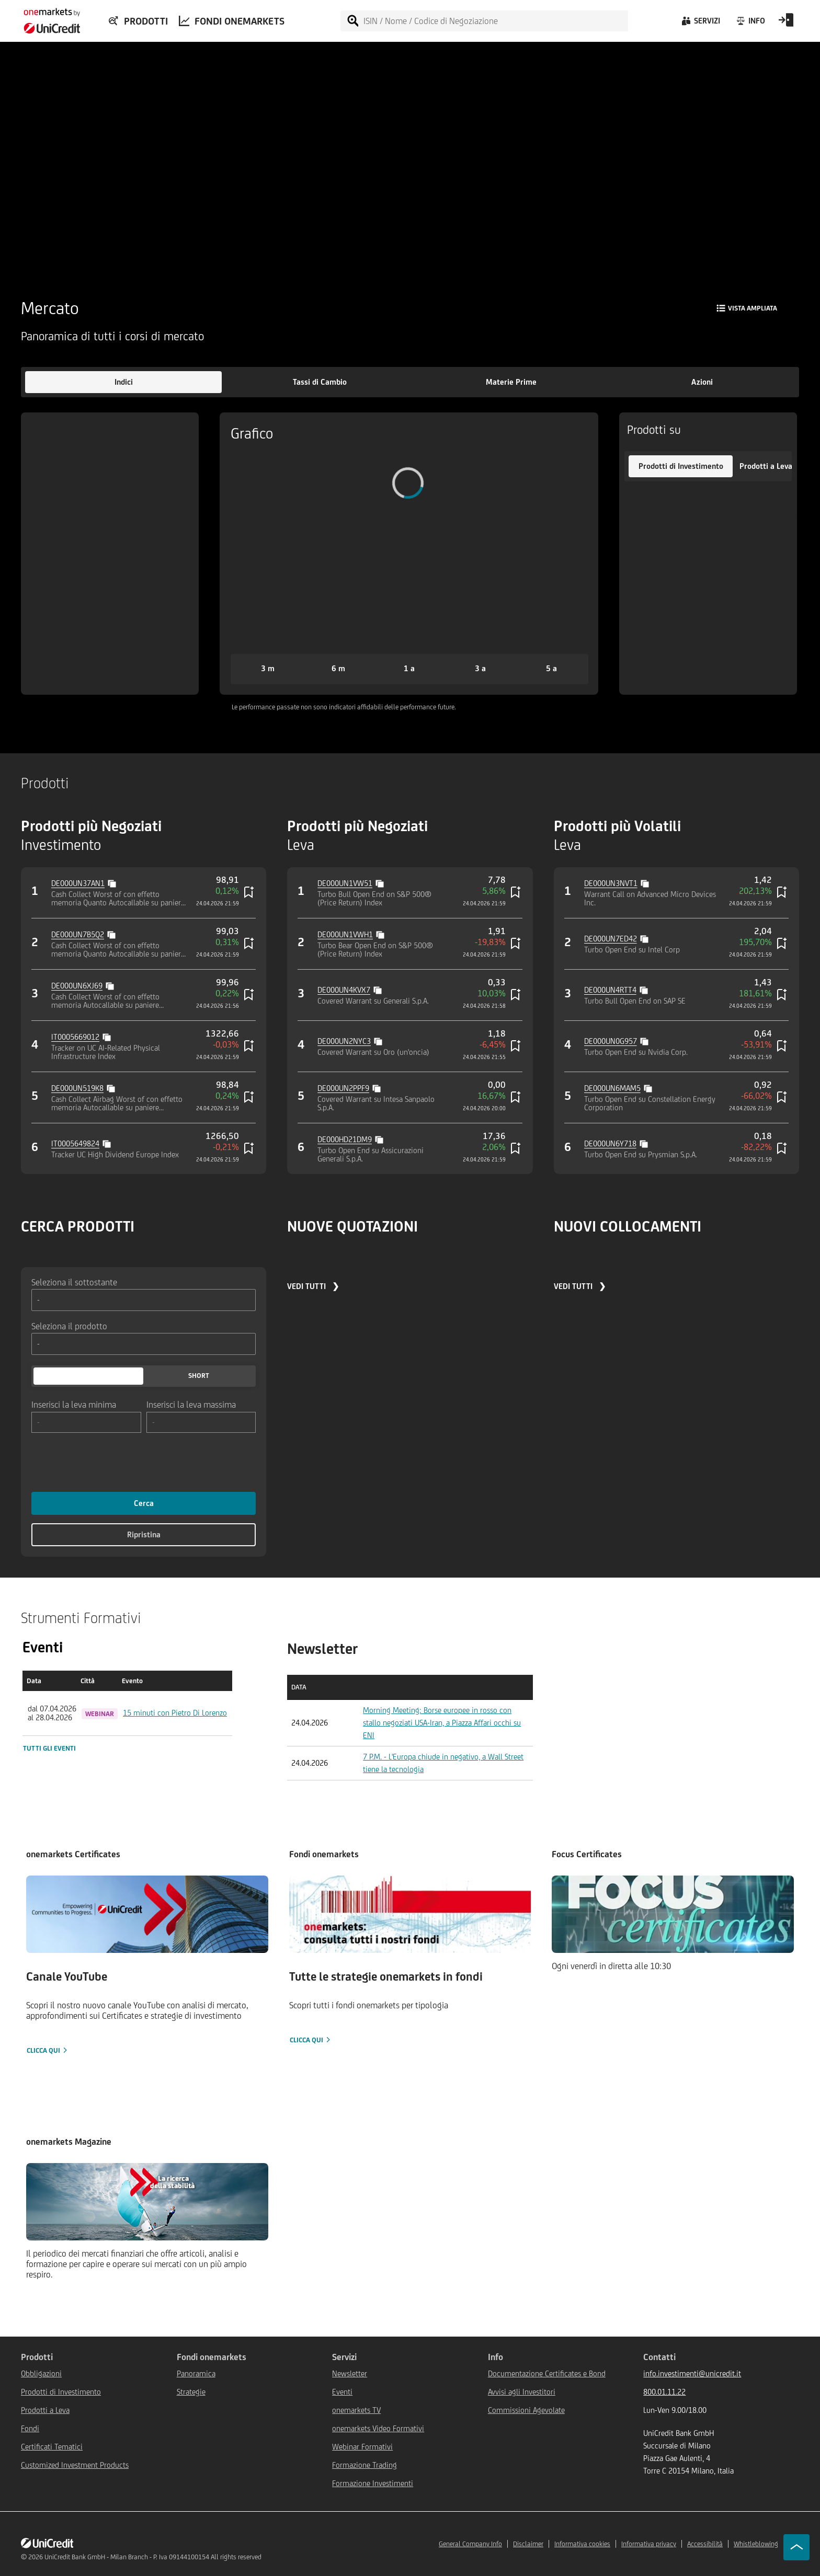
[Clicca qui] (147, 1966)
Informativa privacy (648, 2544)
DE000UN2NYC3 (344, 1041)
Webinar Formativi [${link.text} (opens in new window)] (362, 2446)
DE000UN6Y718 (610, 1143)
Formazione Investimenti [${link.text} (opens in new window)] (372, 2483)
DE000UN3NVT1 (610, 883)
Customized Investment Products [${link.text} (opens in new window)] (75, 2464)
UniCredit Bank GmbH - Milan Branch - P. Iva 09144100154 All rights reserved (152, 2557)
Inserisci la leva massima (191, 1404)
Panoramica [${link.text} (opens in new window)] (196, 2373)
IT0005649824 (75, 1143)
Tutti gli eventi (49, 1748)
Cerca (144, 1503)
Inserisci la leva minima (73, 1404)
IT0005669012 (75, 1036)
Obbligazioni (41, 2373)
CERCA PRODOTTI (77, 1226)
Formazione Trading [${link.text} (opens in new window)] (364, 2464)
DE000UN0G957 (610, 1041)
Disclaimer (528, 2544)
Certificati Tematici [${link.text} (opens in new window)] (52, 2446)
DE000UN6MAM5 (612, 1088)
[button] (123, 382)
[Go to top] (796, 2547)
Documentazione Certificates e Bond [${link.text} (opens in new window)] (547, 2373)
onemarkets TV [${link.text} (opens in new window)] (356, 2410)
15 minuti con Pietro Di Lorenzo (175, 1712)
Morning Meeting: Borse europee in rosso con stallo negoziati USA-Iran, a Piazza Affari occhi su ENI (442, 1723)
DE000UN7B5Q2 (77, 934)
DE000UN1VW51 (344, 883)
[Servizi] (700, 23)
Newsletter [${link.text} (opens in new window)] (349, 2373)
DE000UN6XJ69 (76, 985)
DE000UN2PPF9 (343, 1088)
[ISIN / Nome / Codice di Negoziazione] (495, 20)
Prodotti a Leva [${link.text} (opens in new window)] (45, 2410)
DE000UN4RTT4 (610, 989)
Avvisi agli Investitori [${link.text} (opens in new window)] (521, 2391)
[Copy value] (113, 882)
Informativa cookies (582, 2544)
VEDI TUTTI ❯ (313, 1286)
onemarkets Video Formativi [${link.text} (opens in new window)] (378, 2428)
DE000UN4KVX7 (343, 989)
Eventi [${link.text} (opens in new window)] (342, 2391)
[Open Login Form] (786, 23)
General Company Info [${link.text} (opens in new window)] (470, 2544)
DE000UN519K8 (77, 1088)
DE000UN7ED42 (610, 938)
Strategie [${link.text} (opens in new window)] (191, 2391)
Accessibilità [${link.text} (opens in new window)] (705, 2544)
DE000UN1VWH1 (345, 934)
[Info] (750, 23)
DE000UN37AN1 (78, 883)
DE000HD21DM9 (344, 1139)
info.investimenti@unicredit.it (692, 2373)
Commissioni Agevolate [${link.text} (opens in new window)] (526, 2410)
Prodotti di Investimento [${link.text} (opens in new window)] (61, 2391)
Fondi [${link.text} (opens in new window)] (30, 2428)
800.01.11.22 (664, 2391)
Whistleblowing (756, 2544)
